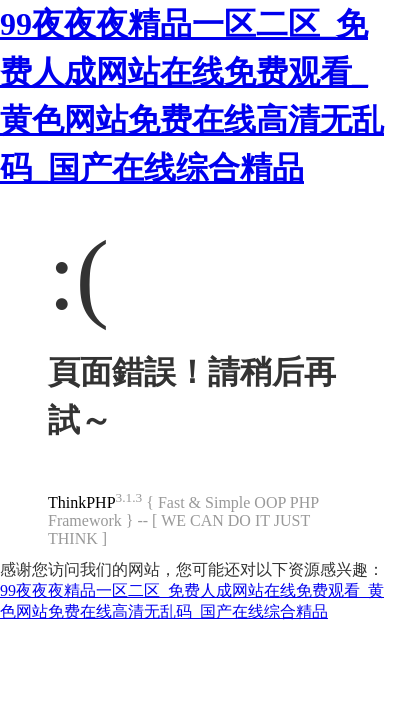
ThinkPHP (82, 502)
